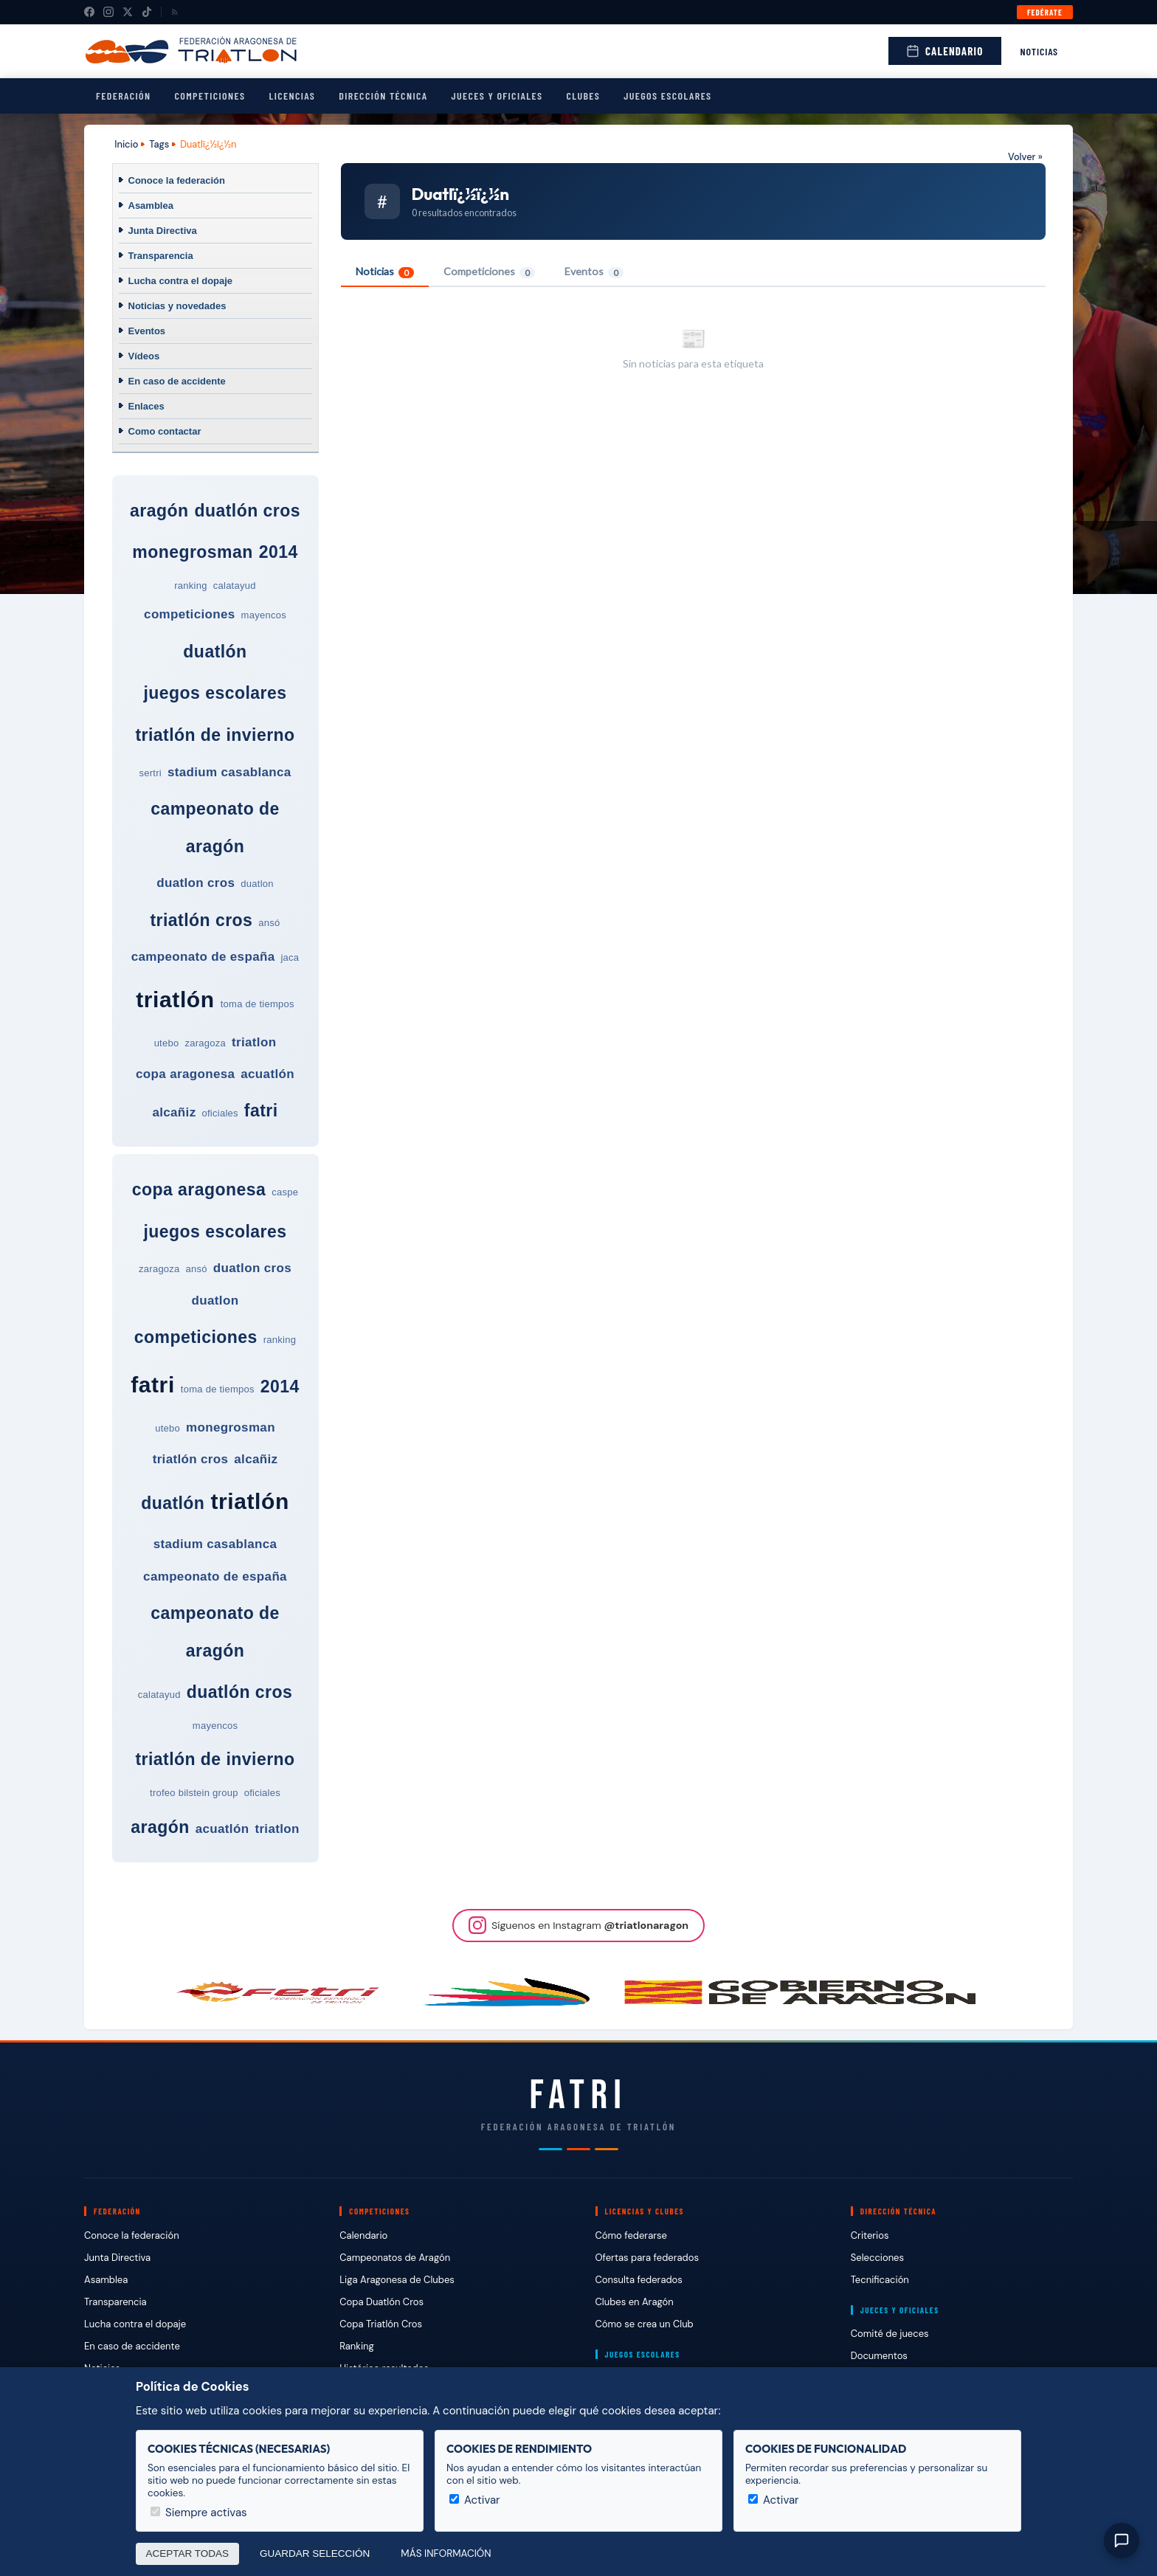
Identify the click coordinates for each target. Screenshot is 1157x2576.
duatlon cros (195, 883)
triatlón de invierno (214, 735)
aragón (159, 510)
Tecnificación (880, 2279)
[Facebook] (89, 12)
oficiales (220, 1113)
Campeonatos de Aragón (394, 2257)
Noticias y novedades (177, 305)
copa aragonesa (185, 1074)
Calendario (944, 51)
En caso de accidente (177, 381)
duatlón (214, 651)
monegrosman (192, 552)
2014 (278, 552)
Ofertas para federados (647, 2257)
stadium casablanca (229, 772)
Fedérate (1045, 12)
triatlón (175, 999)
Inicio (126, 144)
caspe (285, 1192)
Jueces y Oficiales (496, 95)
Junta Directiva (162, 230)
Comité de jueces (890, 2333)
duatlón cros (247, 510)
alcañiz (174, 1112)
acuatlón (267, 1074)
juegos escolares (214, 692)
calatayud (234, 585)
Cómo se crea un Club (644, 2324)
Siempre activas (199, 2512)
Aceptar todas (187, 2553)
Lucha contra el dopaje (180, 280)
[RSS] (174, 11)
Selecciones (877, 2257)
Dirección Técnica (383, 95)
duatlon (257, 883)
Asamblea (150, 205)
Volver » (1025, 157)
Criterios (870, 2235)
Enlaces (146, 406)
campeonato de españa (203, 957)
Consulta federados (639, 2279)
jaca (289, 957)
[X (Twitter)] (127, 12)
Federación (123, 95)
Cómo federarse (631, 2235)
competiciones (189, 614)
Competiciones (209, 95)
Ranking (356, 2346)
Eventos (147, 330)
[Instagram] (108, 12)
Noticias (1039, 51)
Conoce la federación (176, 180)
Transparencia (160, 255)
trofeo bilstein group (194, 1792)
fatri (261, 1110)
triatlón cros (201, 920)
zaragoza (205, 1043)
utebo (166, 1043)
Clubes (583, 95)
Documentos (879, 2355)
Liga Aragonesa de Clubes (397, 2279)
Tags (159, 144)
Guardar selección (315, 2553)
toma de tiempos (257, 1003)
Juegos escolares (667, 95)
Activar (474, 2500)
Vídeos (144, 356)
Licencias (292, 95)
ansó (269, 922)
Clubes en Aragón (634, 2302)
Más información (446, 2553)
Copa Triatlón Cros (380, 2324)
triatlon (254, 1042)
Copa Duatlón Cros (381, 2302)
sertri (150, 772)
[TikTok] (147, 12)
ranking (190, 585)
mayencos (263, 615)
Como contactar (164, 431)
